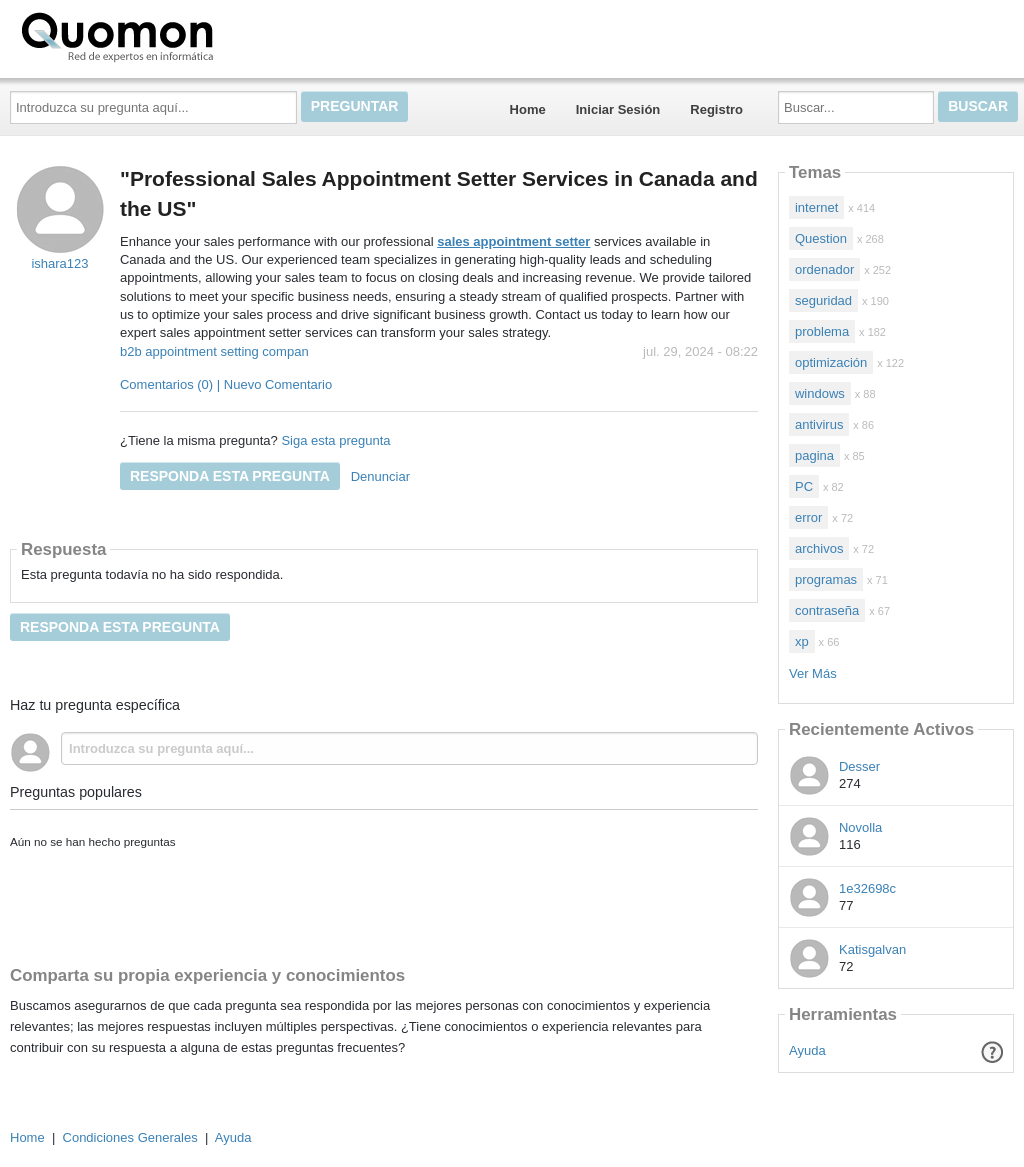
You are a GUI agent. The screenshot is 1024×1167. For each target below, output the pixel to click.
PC (804, 486)
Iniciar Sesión (618, 109)
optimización (831, 362)
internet (816, 207)
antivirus (819, 424)
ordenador (824, 269)
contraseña (827, 610)
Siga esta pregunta (335, 440)
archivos (819, 548)
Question (821, 238)
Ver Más (813, 673)
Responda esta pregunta (230, 476)
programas (826, 579)
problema (822, 331)
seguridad (823, 300)
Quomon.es (181, 35)
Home (528, 109)
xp (802, 641)
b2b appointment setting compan (214, 351)
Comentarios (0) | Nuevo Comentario (226, 384)
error (808, 517)
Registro (716, 109)
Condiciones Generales (130, 1137)
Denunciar (380, 476)
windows (820, 393)
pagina (814, 455)
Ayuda (807, 1050)
